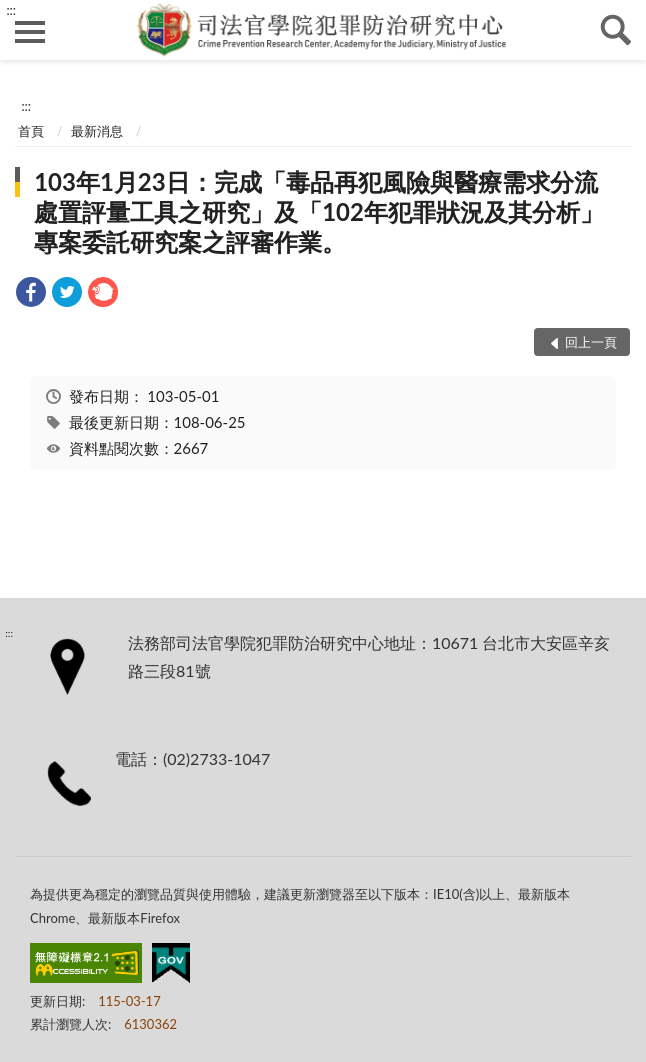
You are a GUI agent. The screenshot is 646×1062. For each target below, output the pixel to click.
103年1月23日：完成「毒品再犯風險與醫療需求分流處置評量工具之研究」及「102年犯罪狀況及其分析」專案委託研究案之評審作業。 (319, 211)
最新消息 (97, 131)
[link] (31, 294)
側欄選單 (30, 32)
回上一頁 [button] (591, 342)
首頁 (31, 131)
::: (11, 10)
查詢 (616, 30)
